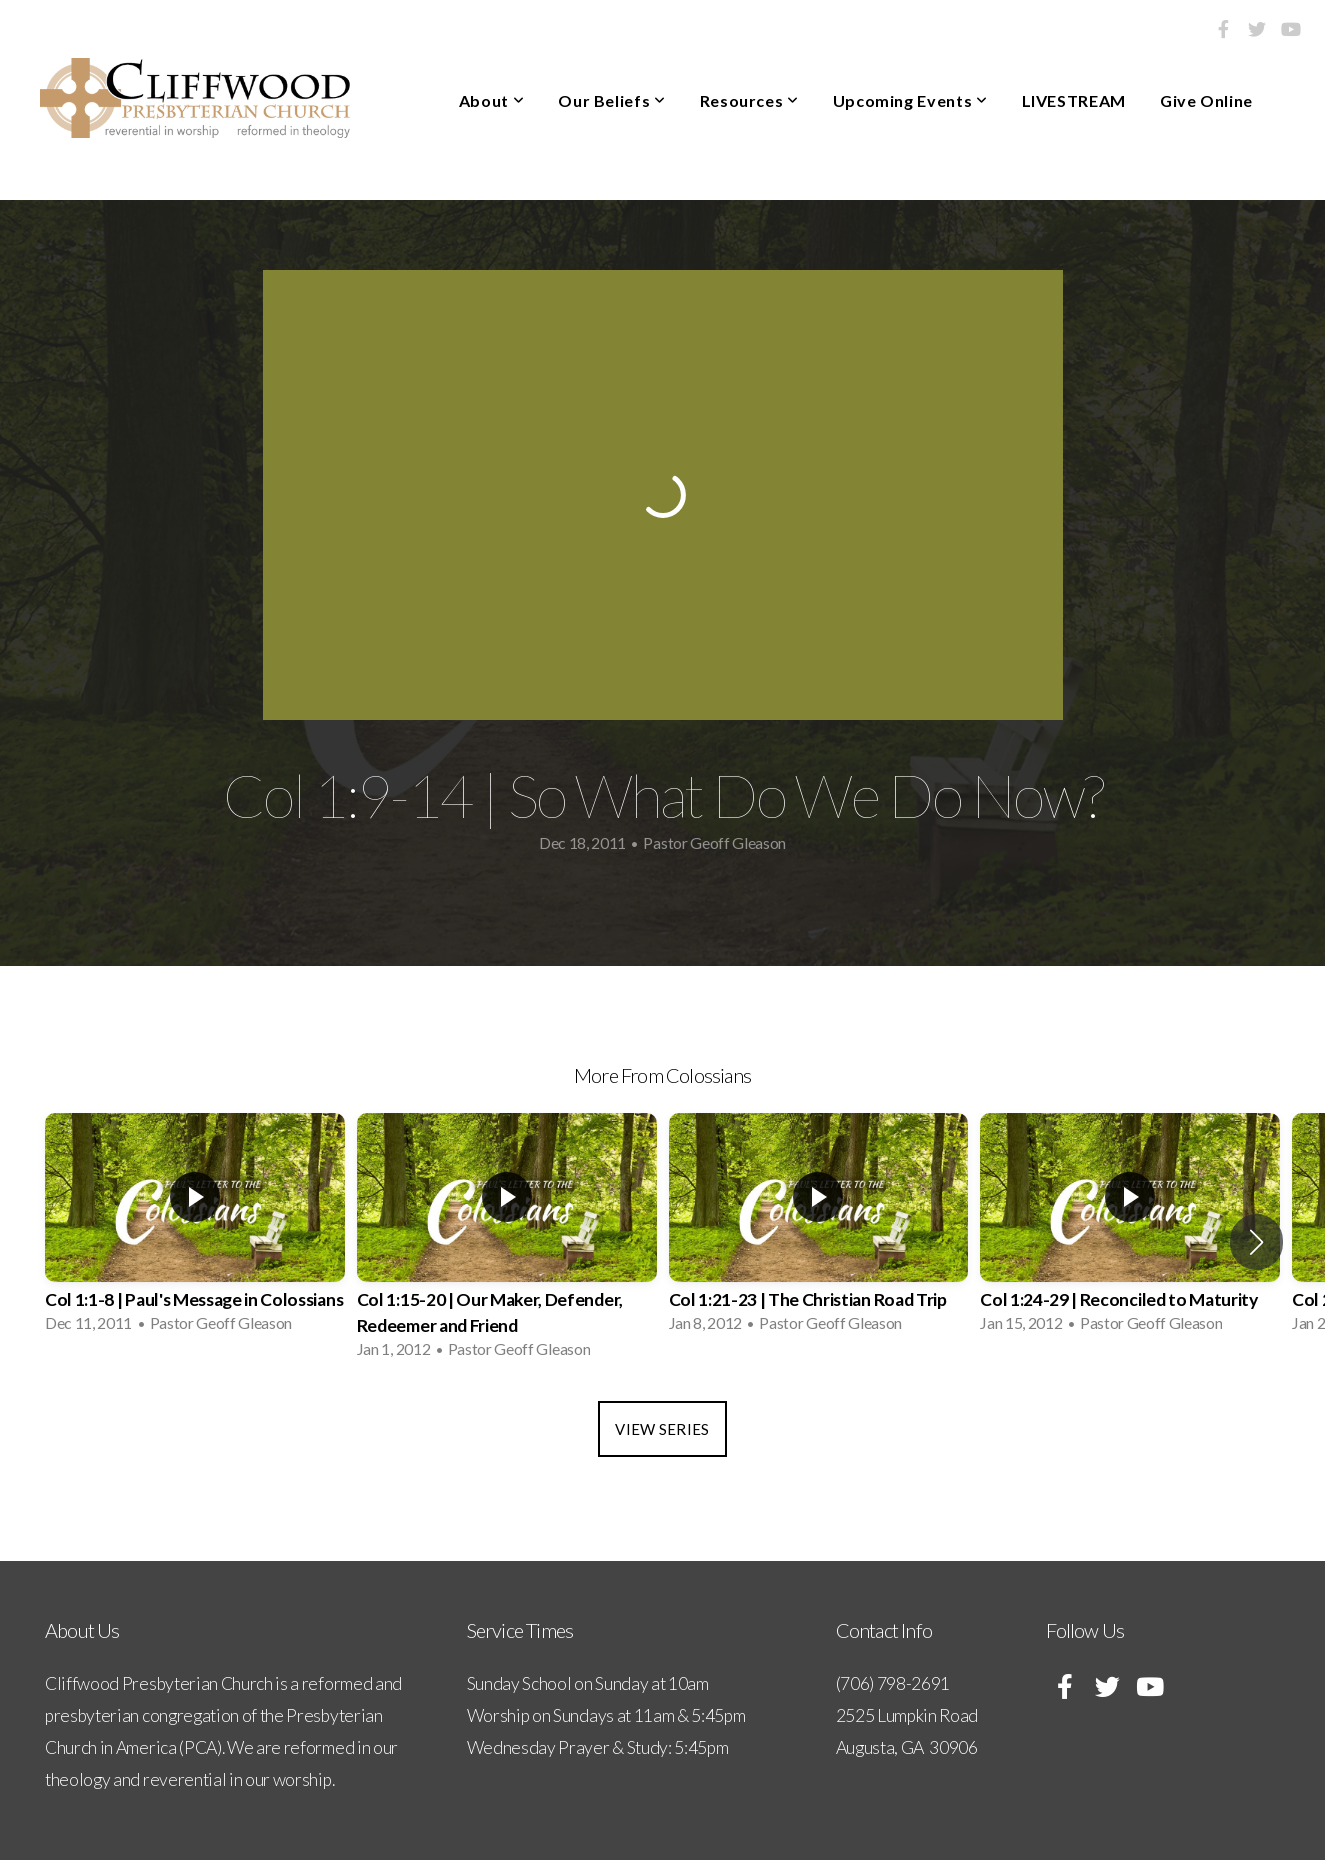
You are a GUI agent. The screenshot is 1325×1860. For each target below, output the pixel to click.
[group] (195, 1229)
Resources (749, 100)
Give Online (1206, 100)
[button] (1256, 1242)
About (491, 100)
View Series (662, 1429)
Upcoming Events (910, 100)
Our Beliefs (611, 100)
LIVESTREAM (1074, 100)
